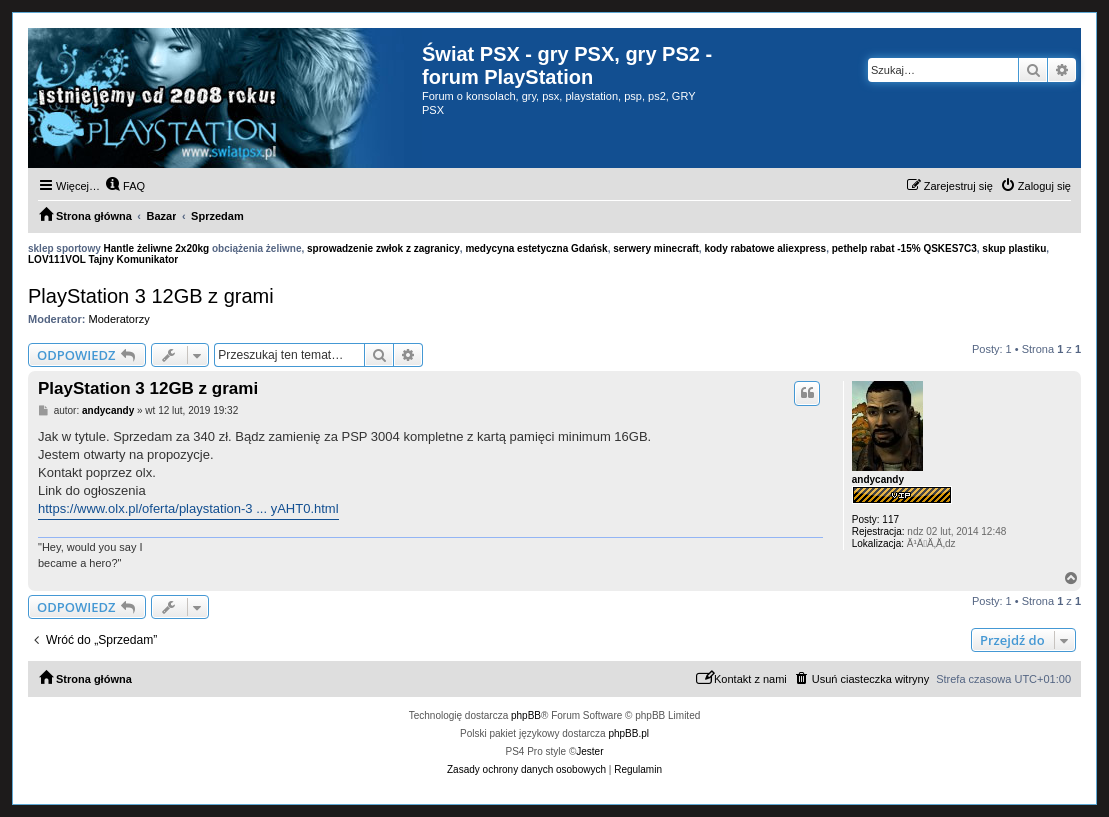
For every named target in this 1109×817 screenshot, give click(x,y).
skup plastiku (1014, 248)
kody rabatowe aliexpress (765, 248)
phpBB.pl (628, 733)
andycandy (878, 479)
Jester (589, 751)
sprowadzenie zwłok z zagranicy (383, 248)
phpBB (526, 715)
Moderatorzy (119, 319)
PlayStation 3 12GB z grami (151, 296)
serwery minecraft (656, 248)
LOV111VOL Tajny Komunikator (103, 259)
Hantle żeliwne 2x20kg (157, 248)
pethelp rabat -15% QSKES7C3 (904, 248)
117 (890, 519)
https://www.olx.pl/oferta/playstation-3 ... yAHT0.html (188, 508)
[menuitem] (125, 186)
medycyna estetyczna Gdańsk (536, 248)
